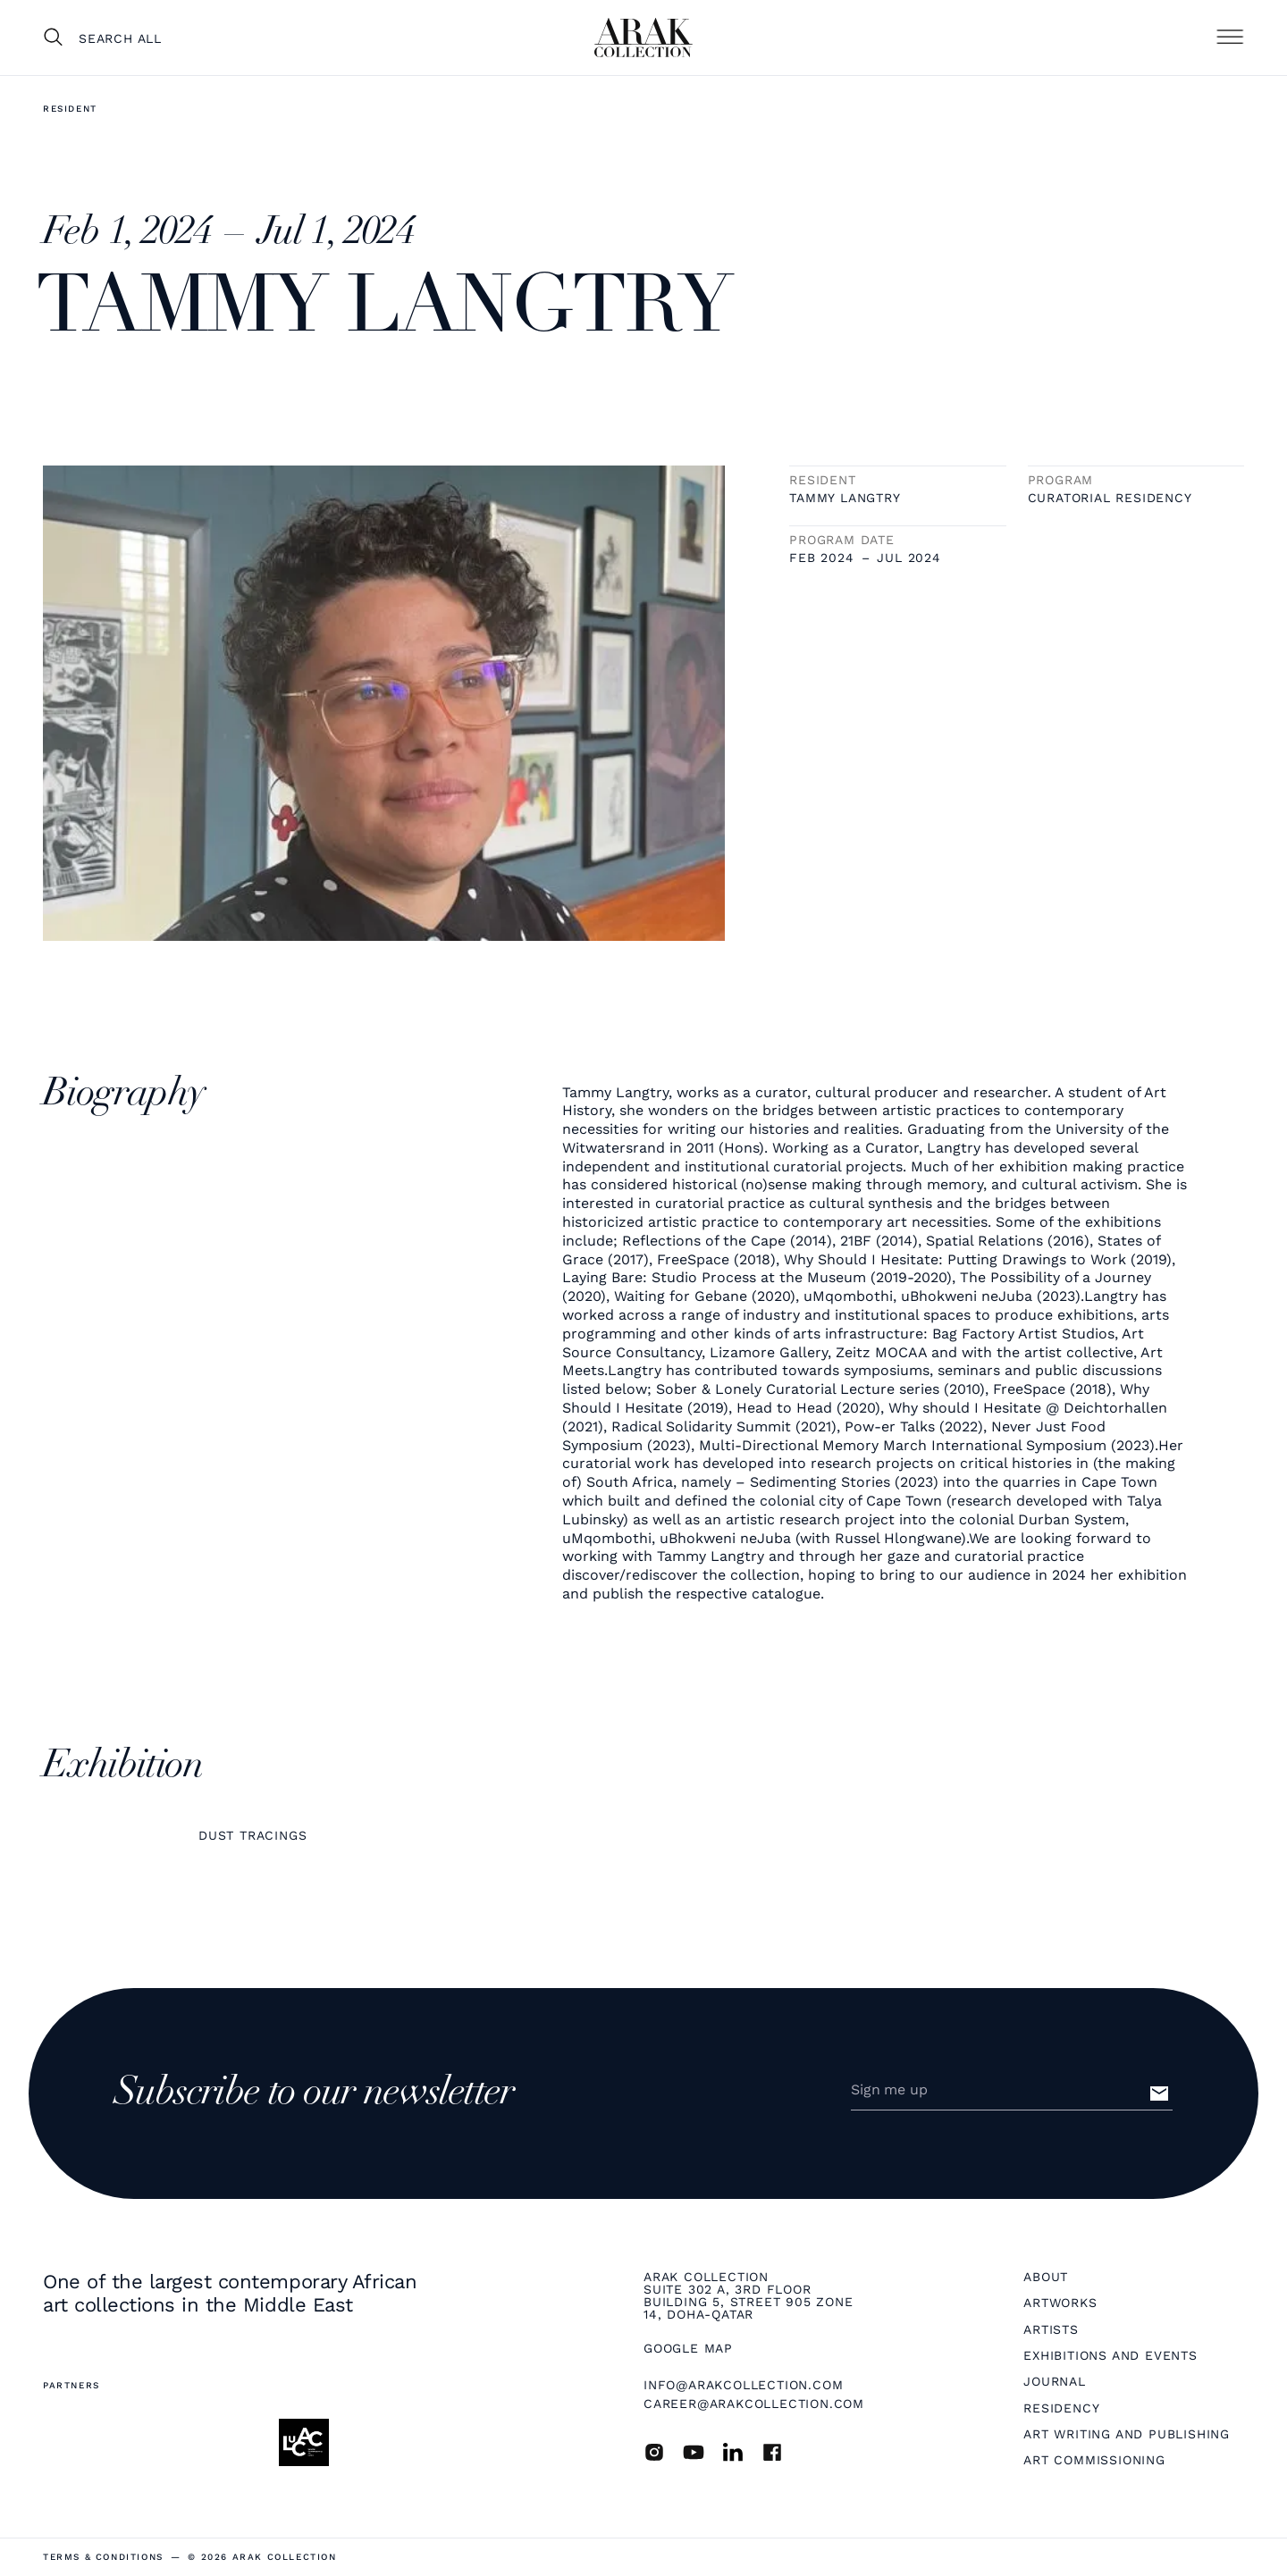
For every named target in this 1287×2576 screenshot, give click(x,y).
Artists (1051, 2329)
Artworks (1060, 2302)
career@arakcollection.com (754, 2403)
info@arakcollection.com (743, 2385)
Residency (1061, 2408)
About (1045, 2276)
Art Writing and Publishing (1126, 2434)
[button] (1230, 38)
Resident (70, 108)
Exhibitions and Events (1110, 2355)
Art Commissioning (1094, 2460)
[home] (643, 37)
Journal (1054, 2381)
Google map (688, 2348)
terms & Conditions (103, 2557)
